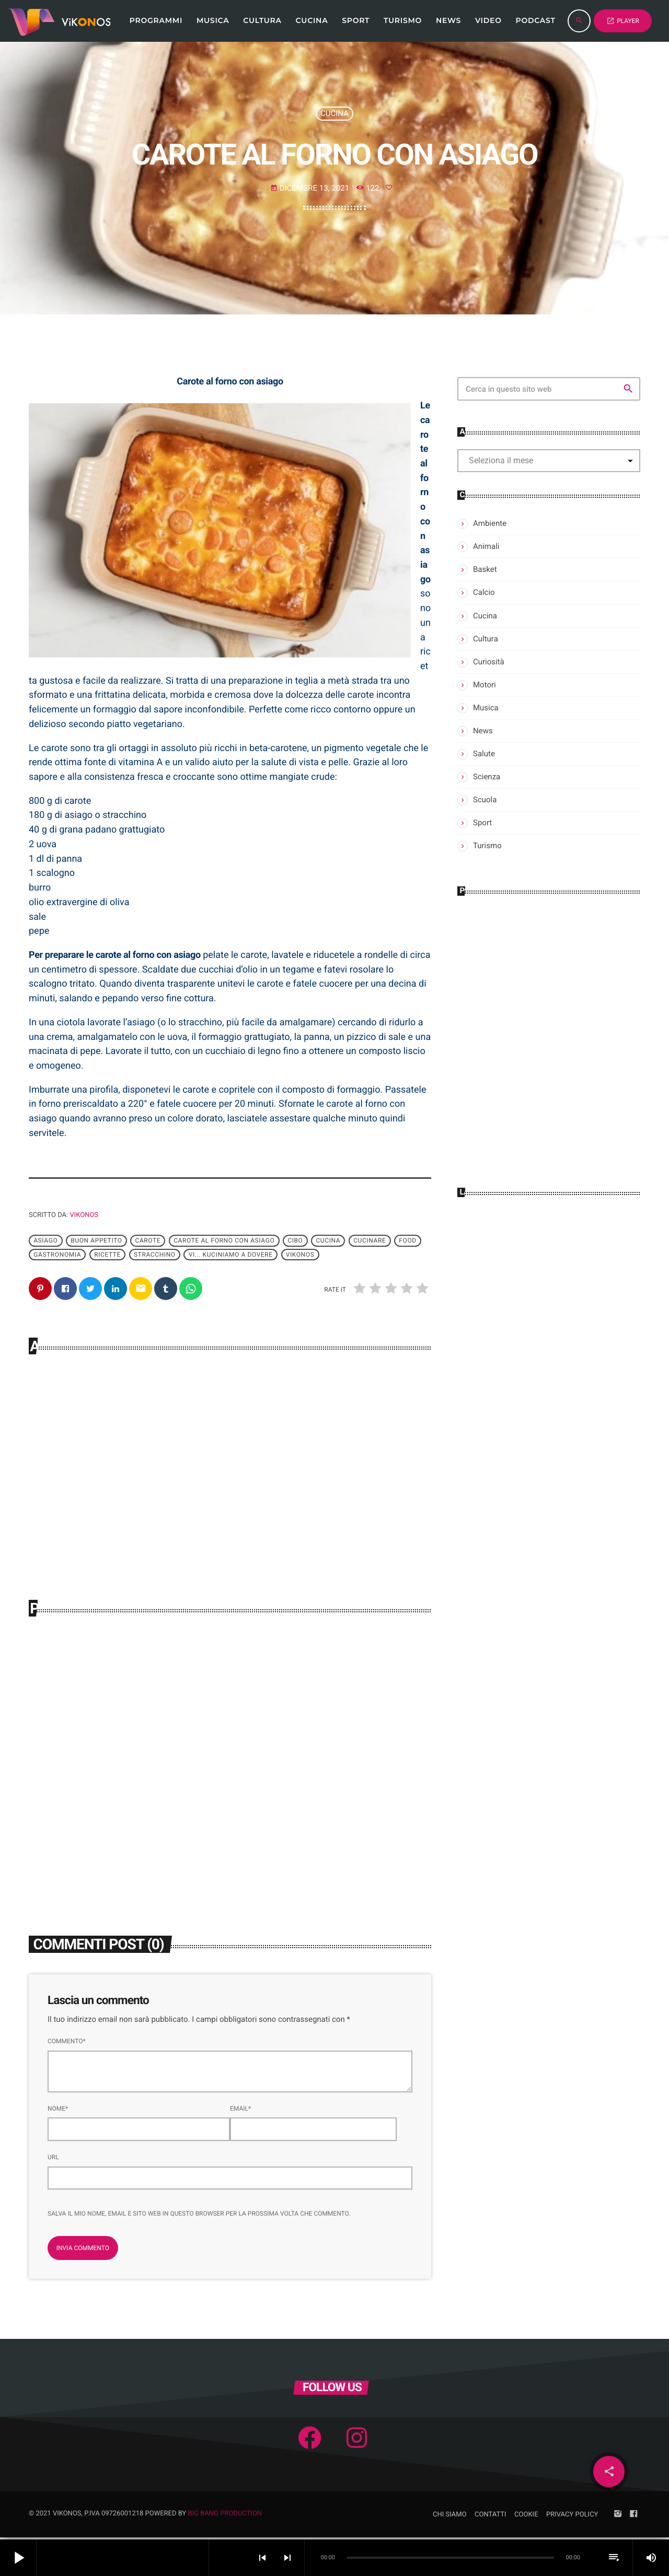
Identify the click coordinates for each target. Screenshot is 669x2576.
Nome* (58, 2110)
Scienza (486, 776)
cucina (328, 1241)
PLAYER (622, 21)
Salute (484, 753)
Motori (484, 684)
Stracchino (155, 1254)
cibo (295, 1241)
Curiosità (488, 661)
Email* (240, 2110)
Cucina (334, 113)
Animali (486, 546)
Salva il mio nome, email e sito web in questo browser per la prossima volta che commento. (199, 2215)
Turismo (487, 845)
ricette (107, 1254)
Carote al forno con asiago (224, 1241)
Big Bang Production (225, 2516)
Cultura (485, 638)
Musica (486, 707)
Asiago (45, 1241)
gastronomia (57, 1254)
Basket (485, 569)
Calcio (484, 592)
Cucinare (369, 1241)
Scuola (485, 799)
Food (407, 1241)
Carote (147, 1241)
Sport (482, 822)
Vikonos (84, 1215)
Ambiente (489, 523)
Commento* (67, 2043)
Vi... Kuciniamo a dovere (231, 1254)
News (483, 730)
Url (53, 2159)
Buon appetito (96, 1241)
